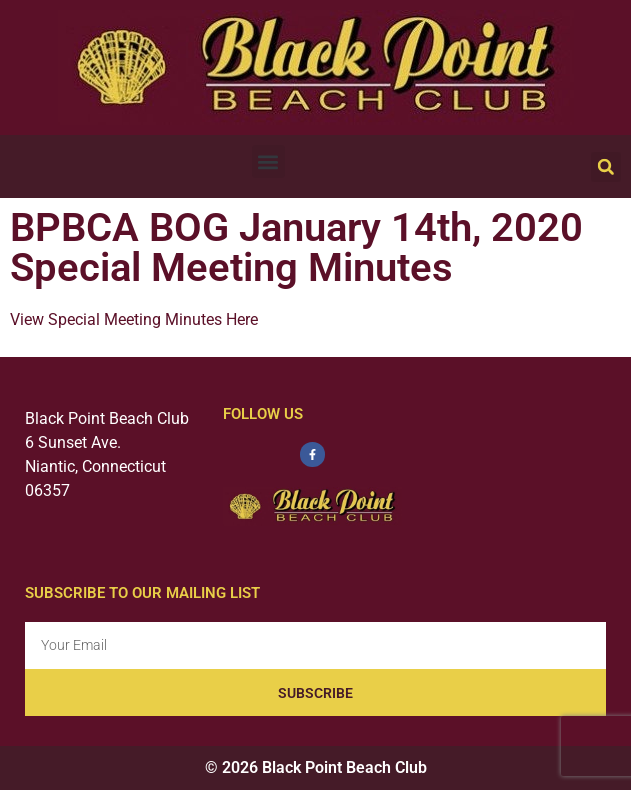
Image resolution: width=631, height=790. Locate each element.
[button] (268, 161)
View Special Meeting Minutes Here (134, 319)
